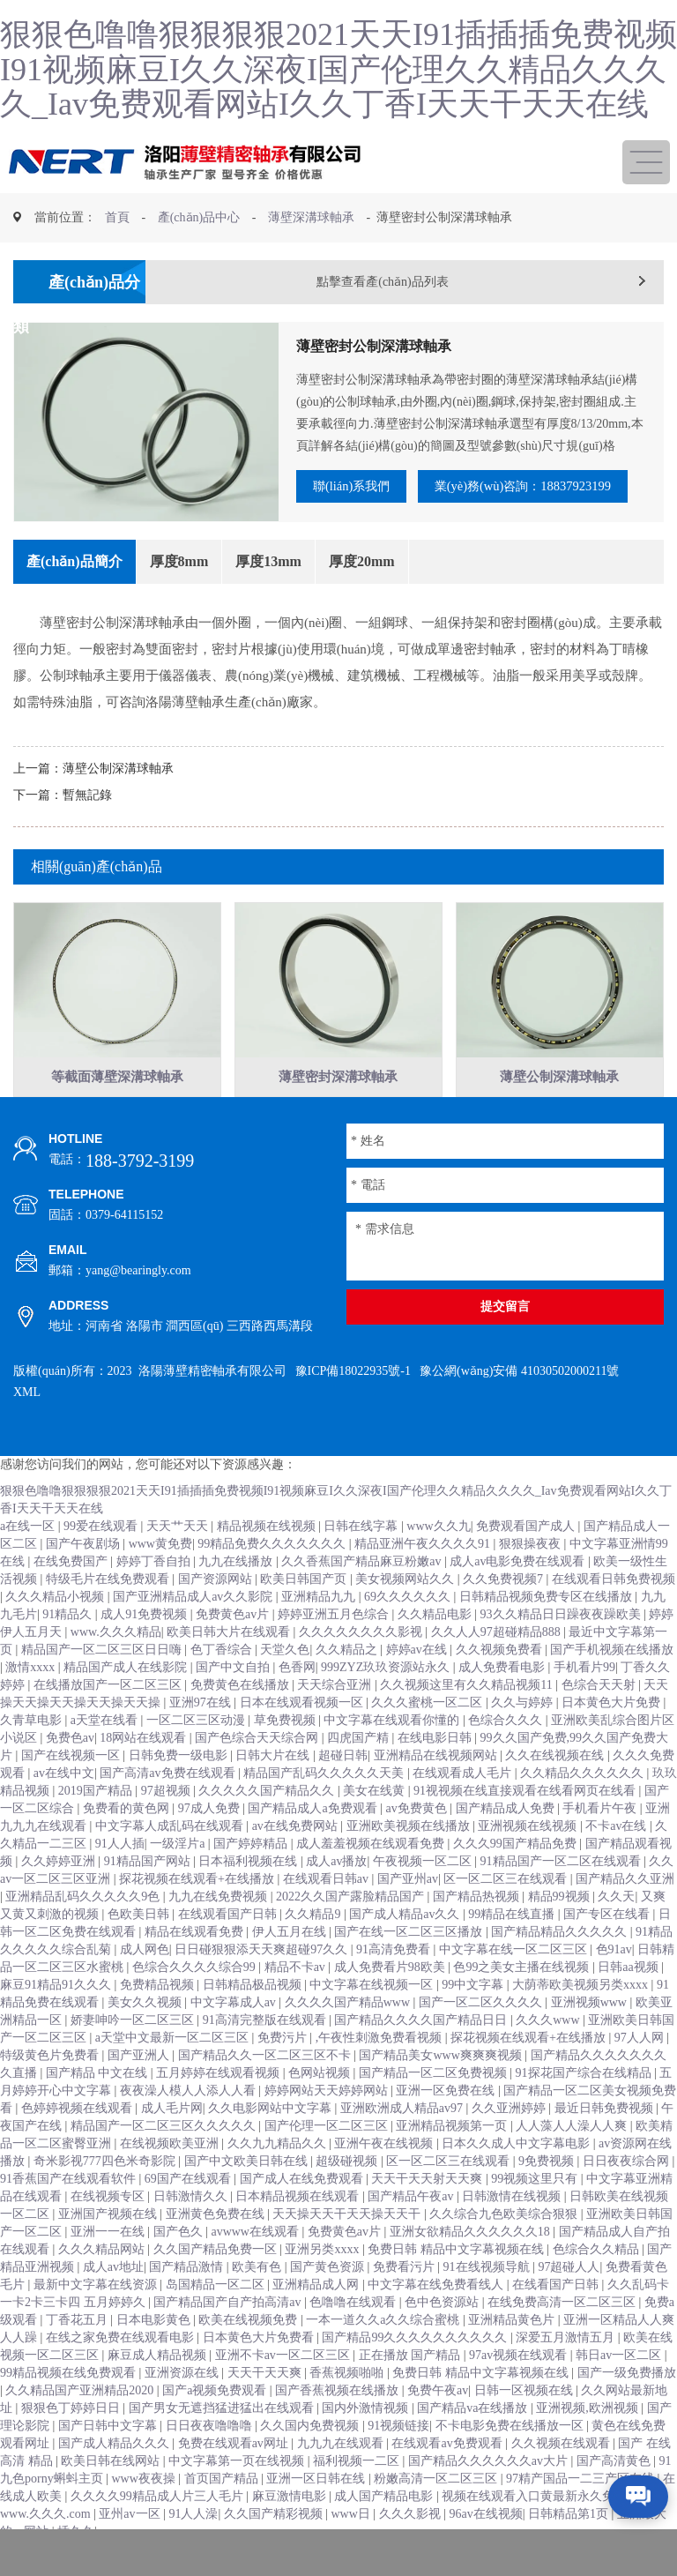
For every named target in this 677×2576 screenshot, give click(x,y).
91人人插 (120, 1878)
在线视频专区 (109, 2231)
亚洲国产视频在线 (109, 2249)
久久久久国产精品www (349, 2037)
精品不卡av (296, 2002)
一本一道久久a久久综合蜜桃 (384, 2355)
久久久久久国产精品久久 (268, 1826)
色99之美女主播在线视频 (522, 2002)
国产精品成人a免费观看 (314, 1843)
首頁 (117, 217)
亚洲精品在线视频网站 (437, 1790)
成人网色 (144, 1984)
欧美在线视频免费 (249, 2355)
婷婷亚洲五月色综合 (335, 1649)
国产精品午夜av (412, 2231)
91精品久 (68, 1649)
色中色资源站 (443, 2337)
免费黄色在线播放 (241, 1720)
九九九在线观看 (342, 2478)
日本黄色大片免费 (613, 1737)
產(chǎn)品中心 (199, 217)
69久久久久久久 (409, 1632)
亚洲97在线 (201, 1737)
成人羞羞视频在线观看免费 (372, 1878)
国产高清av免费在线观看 (169, 1808)
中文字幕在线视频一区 (372, 2020)
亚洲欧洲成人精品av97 (403, 2143)
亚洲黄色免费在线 (217, 2249)
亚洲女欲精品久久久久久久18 (472, 2267)
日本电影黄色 (155, 2355)
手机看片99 (584, 1702)
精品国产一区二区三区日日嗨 (103, 1684)
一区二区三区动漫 (197, 1755)
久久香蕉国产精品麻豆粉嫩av (362, 1596)
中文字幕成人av (234, 2037)
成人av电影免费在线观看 (519, 1596)
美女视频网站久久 (406, 1614)
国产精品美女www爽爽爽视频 (441, 2090)
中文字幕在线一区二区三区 (515, 1984)
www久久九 (438, 1561)
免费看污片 (405, 2302)
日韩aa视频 (629, 2002)
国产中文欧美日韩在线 (247, 2196)
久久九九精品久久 (278, 2178)
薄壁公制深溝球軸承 (118, 803)
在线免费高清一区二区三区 (563, 2337)
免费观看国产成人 (527, 1561)
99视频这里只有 (536, 2214)
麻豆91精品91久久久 (57, 2020)
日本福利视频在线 (249, 1896)
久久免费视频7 (505, 1614)
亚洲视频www (590, 2037)
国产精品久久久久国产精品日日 (422, 2055)
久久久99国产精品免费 (516, 1878)
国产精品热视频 (478, 1931)
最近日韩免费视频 (605, 2143)
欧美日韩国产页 (305, 1614)
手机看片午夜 (601, 1843)
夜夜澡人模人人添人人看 (189, 2125)
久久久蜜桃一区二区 (428, 1737)
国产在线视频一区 (72, 1790)
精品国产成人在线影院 (126, 1702)
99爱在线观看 (102, 1561)
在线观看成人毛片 (464, 1808)
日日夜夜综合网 (628, 2196)
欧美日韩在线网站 (112, 2496)
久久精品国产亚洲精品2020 (81, 2425)
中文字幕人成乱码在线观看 (171, 1861)
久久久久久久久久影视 (362, 1667)
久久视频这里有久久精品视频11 (467, 1720)
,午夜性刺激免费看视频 (380, 2072)
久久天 (616, 1931)
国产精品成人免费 (507, 1843)
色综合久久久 (507, 1755)
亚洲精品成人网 (317, 2319)
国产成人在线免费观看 (303, 2214)
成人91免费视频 (145, 1649)
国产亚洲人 (140, 2090)
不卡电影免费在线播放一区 (511, 2461)
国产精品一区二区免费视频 (434, 2108)
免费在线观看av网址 (235, 2478)
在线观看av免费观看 (448, 2478)
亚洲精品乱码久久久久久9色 (84, 1931)
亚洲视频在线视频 (529, 1861)
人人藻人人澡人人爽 (573, 2161)
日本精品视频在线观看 (298, 2231)
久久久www (549, 2055)
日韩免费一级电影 (180, 1790)
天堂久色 (284, 1684)
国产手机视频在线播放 (611, 1684)
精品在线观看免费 (196, 1967)
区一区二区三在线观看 (506, 1914)
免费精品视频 (158, 2020)
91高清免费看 (395, 1984)
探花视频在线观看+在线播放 (198, 1914)
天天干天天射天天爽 (428, 2214)
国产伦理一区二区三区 (327, 2161)
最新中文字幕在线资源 (96, 2319)
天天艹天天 (179, 1561)
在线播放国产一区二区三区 (109, 1720)
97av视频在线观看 (519, 2390)
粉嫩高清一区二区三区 (437, 2513)
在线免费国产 (72, 1596)
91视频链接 (398, 2461)
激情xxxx (31, 1702)
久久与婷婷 (523, 1737)
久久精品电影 (436, 1649)
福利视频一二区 (358, 2496)
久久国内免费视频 (311, 2461)
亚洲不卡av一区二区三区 (284, 2390)
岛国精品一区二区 (217, 2319)
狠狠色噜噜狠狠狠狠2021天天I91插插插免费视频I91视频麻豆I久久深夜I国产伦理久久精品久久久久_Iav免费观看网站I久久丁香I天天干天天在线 (338, 69)
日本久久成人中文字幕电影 (517, 2178)
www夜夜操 (144, 2513)
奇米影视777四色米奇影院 (106, 2196)
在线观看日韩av (327, 1914)
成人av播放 (336, 1896)
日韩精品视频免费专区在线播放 (547, 1632)
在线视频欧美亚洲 (171, 2178)
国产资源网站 (217, 1614)
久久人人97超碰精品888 (497, 1667)
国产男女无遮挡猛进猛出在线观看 (223, 2443)
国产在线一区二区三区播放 (410, 1967)
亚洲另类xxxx (323, 2284)
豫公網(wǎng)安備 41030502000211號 (519, 1406)
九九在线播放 (237, 1596)
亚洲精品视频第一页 (453, 2161)
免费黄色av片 (234, 1649)
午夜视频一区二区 (424, 1896)
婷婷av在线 (418, 1684)
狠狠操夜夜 (531, 1579)
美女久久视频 (146, 2037)
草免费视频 (286, 1755)
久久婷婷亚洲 (60, 1896)
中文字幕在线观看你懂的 (393, 1755)
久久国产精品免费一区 (216, 2284)
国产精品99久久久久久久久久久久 (416, 2372)
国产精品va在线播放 (474, 2443)
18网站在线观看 (145, 1773)
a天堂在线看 (106, 1755)
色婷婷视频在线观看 (78, 2143)
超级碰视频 (348, 2196)
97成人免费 (210, 1843)
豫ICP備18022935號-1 (353, 1406)
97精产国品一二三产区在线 (582, 2513)
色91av (614, 1984)
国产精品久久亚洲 (625, 1914)
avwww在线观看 (256, 2267)
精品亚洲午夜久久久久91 (424, 1579)
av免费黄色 (417, 1843)
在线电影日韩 (436, 1773)
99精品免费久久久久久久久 (273, 1579)
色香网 (297, 1702)
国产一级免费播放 (626, 2408)
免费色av (70, 1773)
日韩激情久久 (192, 2231)
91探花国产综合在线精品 (585, 2108)
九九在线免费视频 (219, 1931)
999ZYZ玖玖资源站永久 (387, 1702)
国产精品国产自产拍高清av (228, 2337)
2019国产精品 (97, 1826)
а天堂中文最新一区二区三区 (173, 2072)
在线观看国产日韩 (229, 1949)
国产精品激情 (188, 2302)
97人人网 (640, 2072)
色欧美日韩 (140, 1949)
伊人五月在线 (291, 1967)
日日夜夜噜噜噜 (211, 2461)
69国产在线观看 (189, 2214)
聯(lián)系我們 (363, 488)
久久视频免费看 (501, 1684)
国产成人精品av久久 (406, 1949)
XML (27, 1427)
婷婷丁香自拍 (155, 1596)
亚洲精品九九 (320, 1632)
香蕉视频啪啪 (348, 2408)
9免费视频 (547, 2196)
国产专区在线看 (608, 1949)
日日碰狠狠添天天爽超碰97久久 (263, 1984)
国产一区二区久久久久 (482, 2037)
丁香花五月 (78, 2355)
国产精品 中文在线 (98, 2108)
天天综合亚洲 (336, 1720)
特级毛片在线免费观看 (109, 1614)
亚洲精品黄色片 (513, 2355)
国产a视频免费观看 (216, 2425)
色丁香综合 (223, 1684)
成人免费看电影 (503, 1702)
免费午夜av (437, 2425)
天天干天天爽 (266, 2408)
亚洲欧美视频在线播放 (409, 1861)
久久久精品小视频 (56, 1632)
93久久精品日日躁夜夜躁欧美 (562, 1649)
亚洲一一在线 (109, 2267)
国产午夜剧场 (84, 1579)
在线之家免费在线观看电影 (121, 2372)
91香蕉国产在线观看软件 (69, 2214)
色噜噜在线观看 (354, 2337)
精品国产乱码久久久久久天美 (325, 1808)
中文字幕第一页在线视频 (238, 2496)
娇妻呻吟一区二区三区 (134, 2055)
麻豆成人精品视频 (159, 2390)
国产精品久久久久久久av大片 (489, 2496)
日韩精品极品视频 (254, 2020)
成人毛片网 (172, 2143)
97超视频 (167, 1826)
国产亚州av (407, 1914)
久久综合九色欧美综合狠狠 (505, 2249)
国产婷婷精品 (252, 1878)
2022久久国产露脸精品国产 (352, 1931)
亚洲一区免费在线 (447, 2125)
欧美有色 (258, 2302)
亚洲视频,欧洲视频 (588, 2443)
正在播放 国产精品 (411, 2390)
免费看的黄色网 (128, 1843)
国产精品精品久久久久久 (560, 1967)
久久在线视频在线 (556, 1790)
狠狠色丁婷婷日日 (72, 2443)
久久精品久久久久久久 (583, 1808)
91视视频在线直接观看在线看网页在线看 (526, 1826)
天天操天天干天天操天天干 (348, 2249)
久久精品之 (348, 1684)
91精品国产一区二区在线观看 (562, 1896)
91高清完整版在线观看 (266, 2055)
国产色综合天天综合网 (258, 1773)
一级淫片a (179, 1878)
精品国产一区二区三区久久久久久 (165, 2161)
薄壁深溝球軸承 (311, 217)
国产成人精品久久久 (115, 2478)
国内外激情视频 (367, 2443)
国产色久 (179, 2267)
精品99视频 (560, 1931)
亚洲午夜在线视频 (385, 2178)
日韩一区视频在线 (525, 2425)
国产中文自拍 (234, 1702)
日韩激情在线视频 (513, 2231)
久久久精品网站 (103, 2284)
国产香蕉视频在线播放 (338, 2425)
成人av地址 (113, 2302)
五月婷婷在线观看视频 (219, 2108)
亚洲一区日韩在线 (317, 2513)
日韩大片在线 (274, 1790)
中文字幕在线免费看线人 (437, 2319)
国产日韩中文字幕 (109, 2461)
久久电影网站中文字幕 (271, 2143)
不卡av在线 (617, 1861)
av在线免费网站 (296, 1861)
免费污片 (283, 2072)
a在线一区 (29, 1561)
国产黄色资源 (329, 2302)
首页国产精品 (223, 2513)
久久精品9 (314, 1949)
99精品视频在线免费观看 (69, 2408)
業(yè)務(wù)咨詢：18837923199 (418, 525)
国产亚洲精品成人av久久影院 (194, 1632)
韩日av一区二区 (620, 2390)
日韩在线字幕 (362, 1561)
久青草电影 (32, 1755)
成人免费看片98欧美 (391, 2002)
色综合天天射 (600, 1720)
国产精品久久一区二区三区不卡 (266, 2090)
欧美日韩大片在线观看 (230, 1667)
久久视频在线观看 (562, 2478)
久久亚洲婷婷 (510, 2143)
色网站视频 (320, 2108)
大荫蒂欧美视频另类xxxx (581, 2020)
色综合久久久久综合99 (195, 2002)
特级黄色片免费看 (51, 2090)
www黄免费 (160, 1579)
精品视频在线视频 (268, 1561)
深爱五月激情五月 (567, 2372)
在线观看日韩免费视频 (613, 1614)
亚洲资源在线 (183, 2408)
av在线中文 (63, 1808)
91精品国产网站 (149, 1896)
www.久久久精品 (116, 1667)
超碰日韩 (343, 1790)
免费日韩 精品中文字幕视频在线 (457, 2284)
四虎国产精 (359, 1773)
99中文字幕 (474, 2020)
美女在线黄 (375, 1826)
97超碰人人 (568, 2302)
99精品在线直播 (513, 1949)
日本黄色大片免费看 (260, 2372)
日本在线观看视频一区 (303, 1737)
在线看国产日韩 (557, 2319)
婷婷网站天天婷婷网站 (327, 2125)
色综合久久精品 (598, 2284)
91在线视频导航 (488, 2302)
